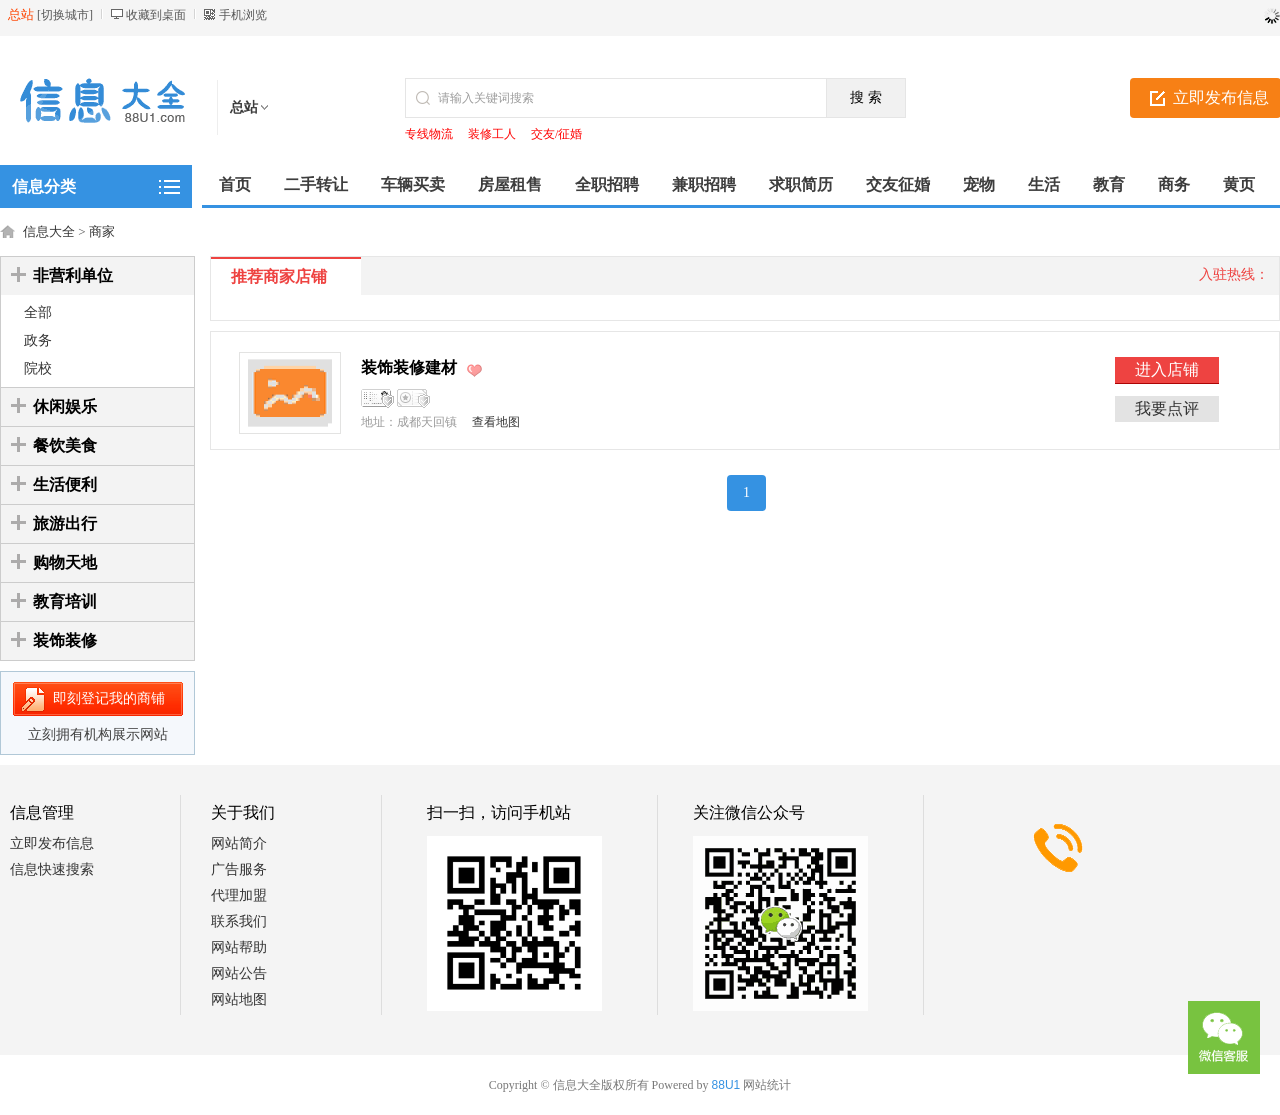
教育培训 (65, 601)
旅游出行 (65, 523)
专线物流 (429, 134)
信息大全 (49, 231)
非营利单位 (73, 275)
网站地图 (239, 999)
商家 (102, 231)
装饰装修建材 (409, 367)
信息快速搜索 (52, 869)
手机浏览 (243, 15)
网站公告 (239, 973)
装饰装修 (65, 640)
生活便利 (65, 484)
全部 (38, 312)
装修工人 (492, 134)
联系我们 (239, 921)
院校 (38, 368)
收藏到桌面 (156, 15)
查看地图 (496, 422)
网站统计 (767, 1085)
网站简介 (239, 843)
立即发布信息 (52, 843)
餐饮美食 (65, 445)
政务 (38, 340)
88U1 (726, 1085)
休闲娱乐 (65, 406)
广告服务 (239, 869)
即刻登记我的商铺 (109, 698)
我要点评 (1167, 408)
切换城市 (65, 15)
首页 (235, 184)
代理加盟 (239, 895)
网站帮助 (239, 947)
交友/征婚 (556, 134)
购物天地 (65, 562)
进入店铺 (1167, 369)
